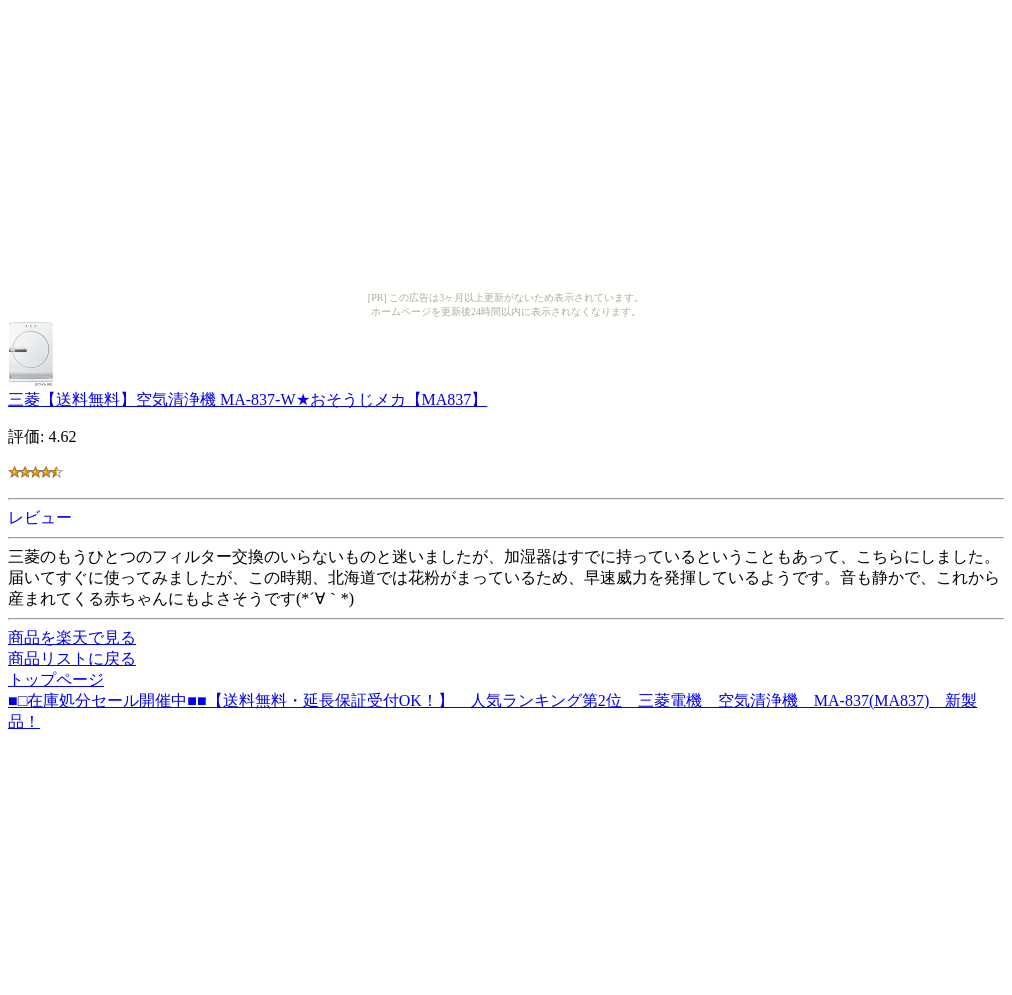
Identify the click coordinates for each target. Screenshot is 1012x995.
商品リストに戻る (72, 658)
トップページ (56, 679)
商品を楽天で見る (72, 637)
